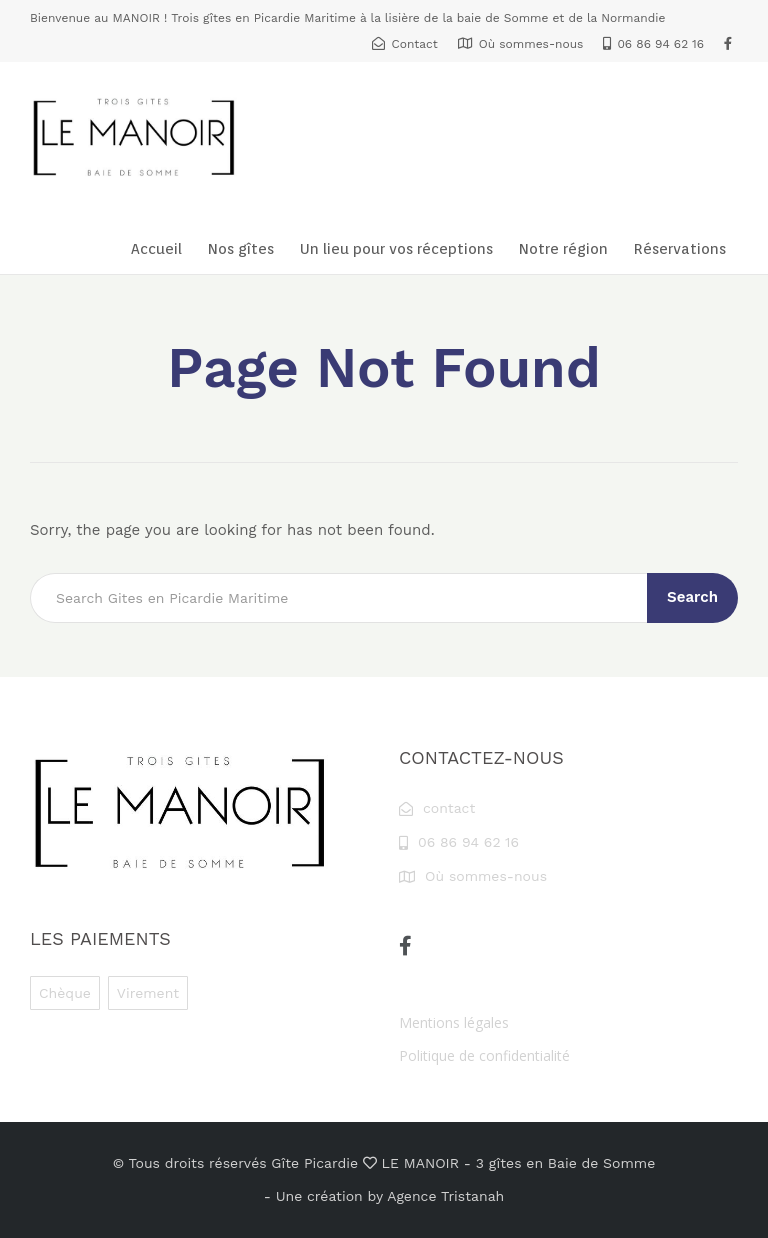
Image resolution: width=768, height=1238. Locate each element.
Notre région (563, 249)
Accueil (156, 249)
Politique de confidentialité (484, 1055)
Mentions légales (454, 1022)
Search (692, 597)
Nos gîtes (241, 249)
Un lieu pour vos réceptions (396, 249)
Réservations (680, 249)
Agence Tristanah (445, 1196)
